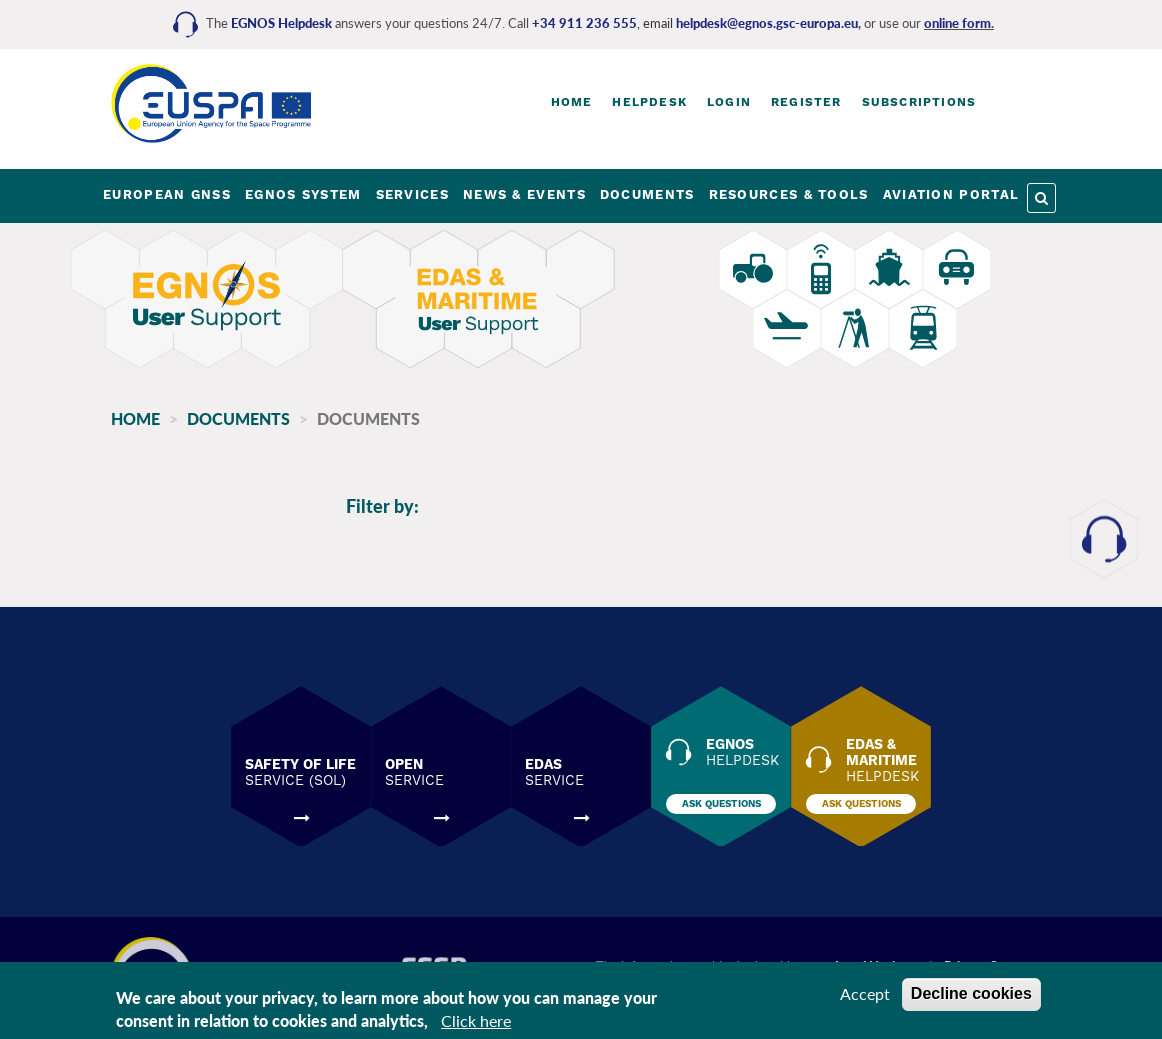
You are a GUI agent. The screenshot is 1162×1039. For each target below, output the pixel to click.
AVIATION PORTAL (951, 194)
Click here (476, 1020)
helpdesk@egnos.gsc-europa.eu (767, 23)
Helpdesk (649, 102)
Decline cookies (971, 993)
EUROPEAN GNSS (167, 194)
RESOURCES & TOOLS (789, 194)
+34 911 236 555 (584, 23)
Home (572, 102)
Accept (865, 993)
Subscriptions (919, 102)
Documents (238, 418)
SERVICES (412, 194)
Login (729, 102)
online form (957, 23)
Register (806, 102)
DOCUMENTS (647, 194)
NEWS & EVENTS (524, 194)
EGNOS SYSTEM (303, 194)
